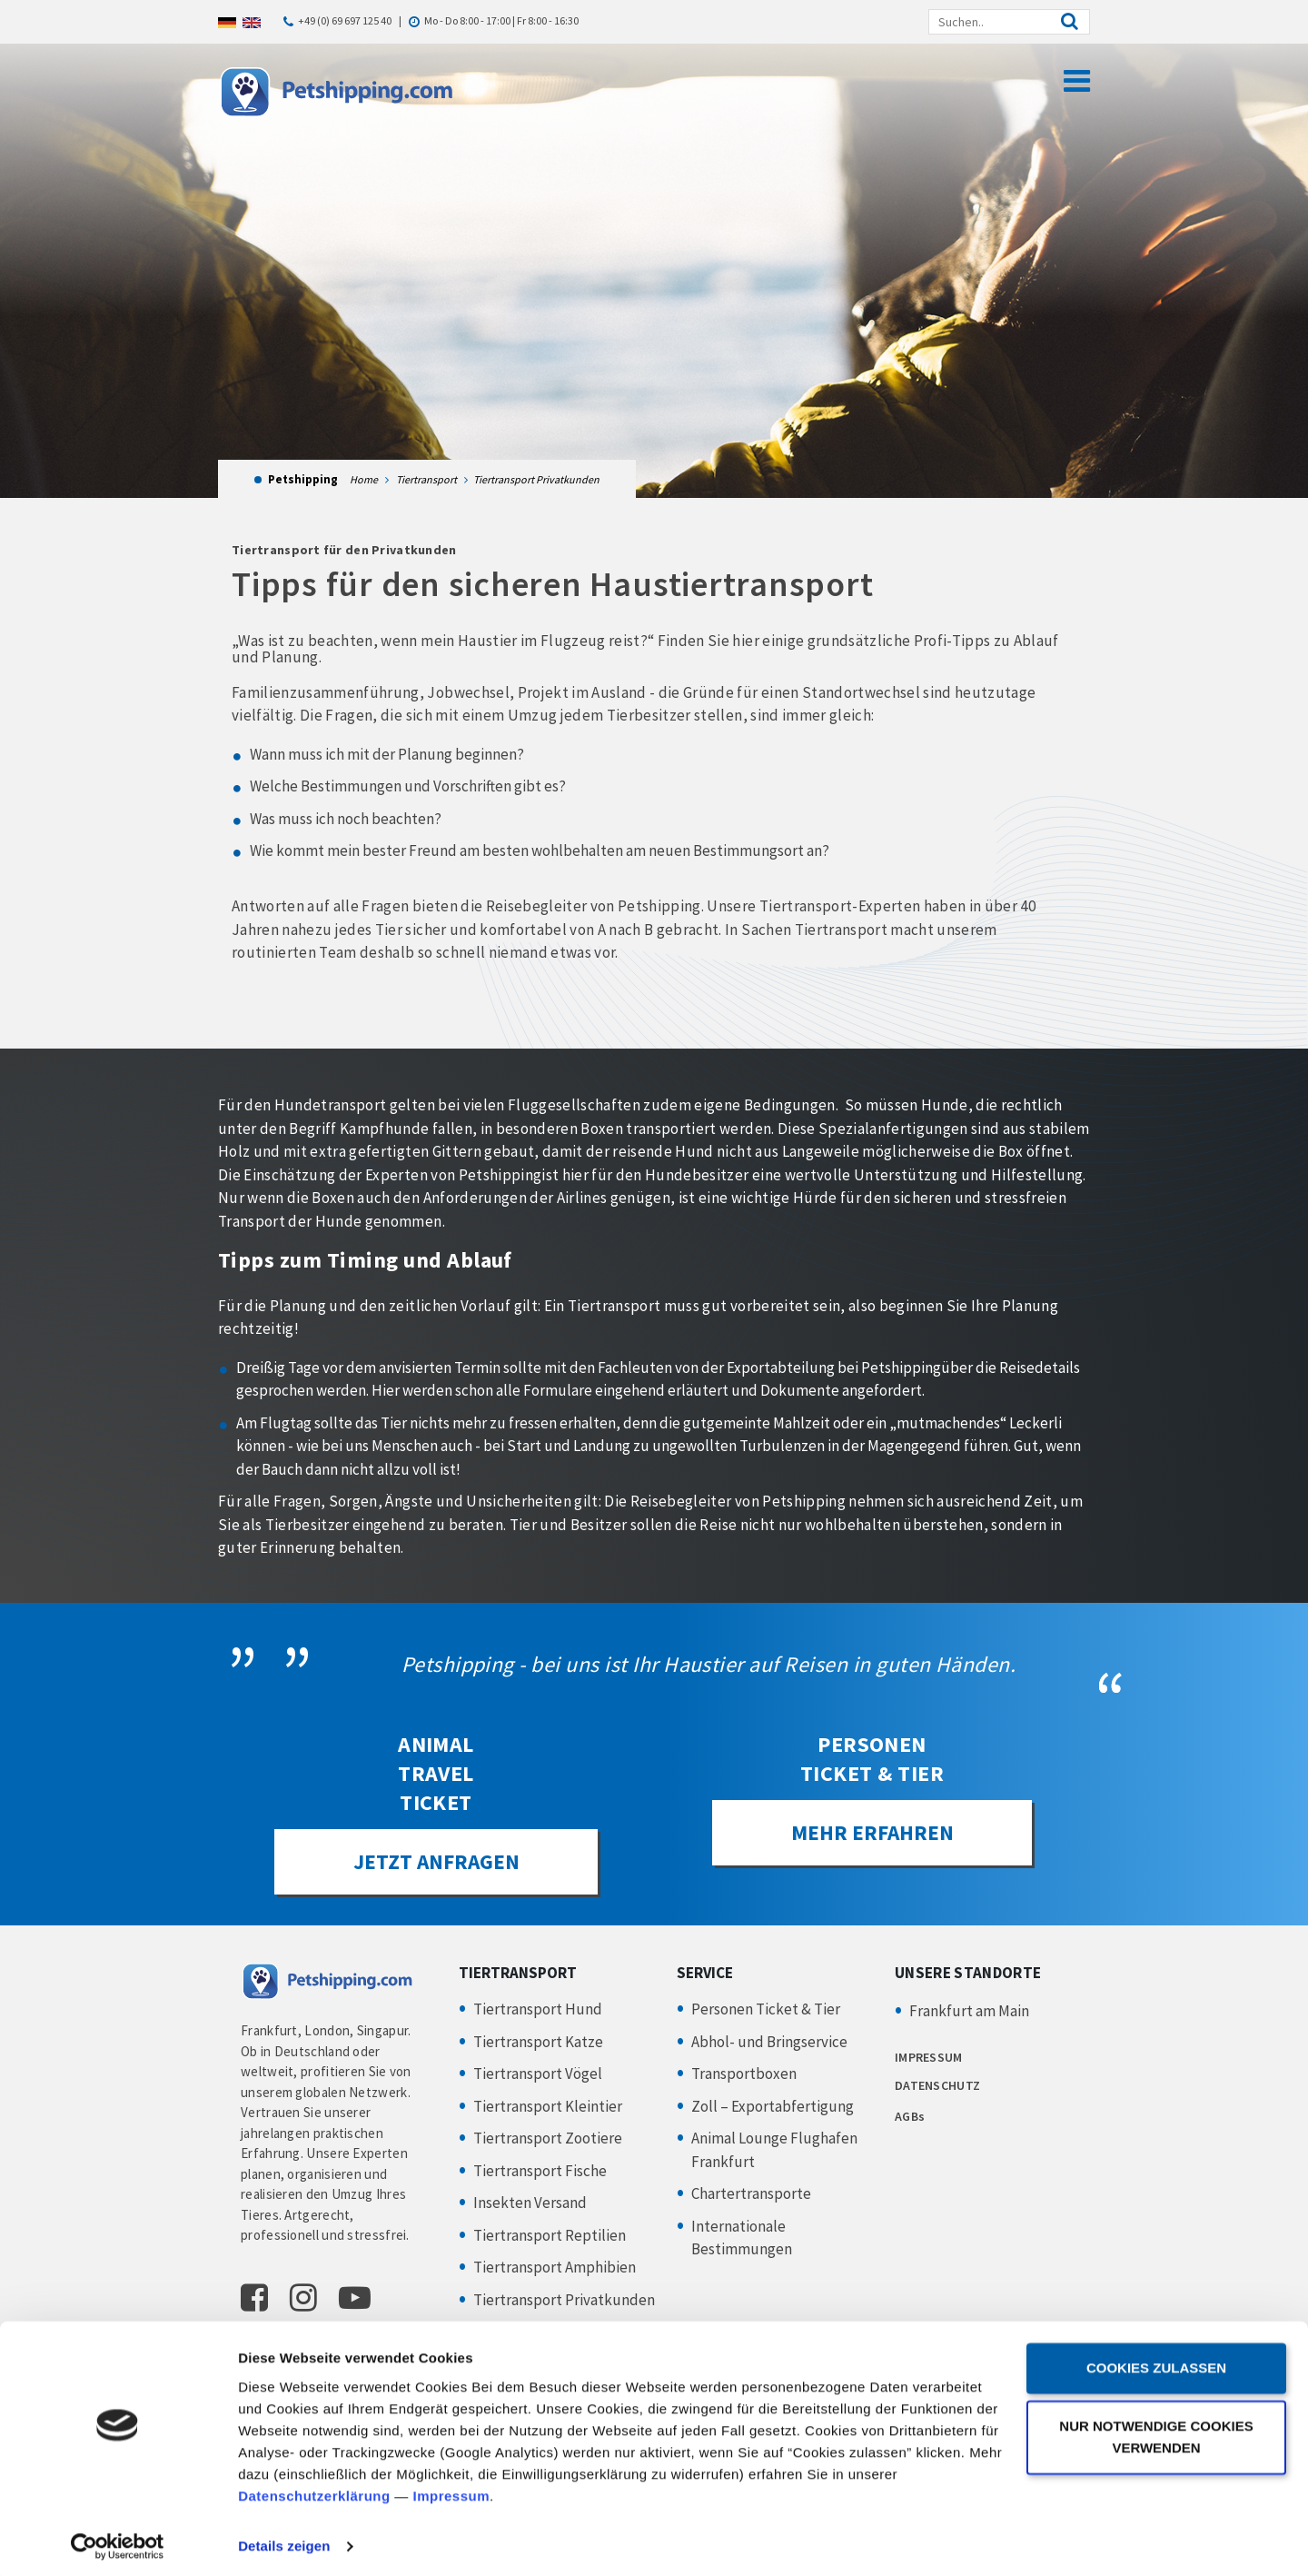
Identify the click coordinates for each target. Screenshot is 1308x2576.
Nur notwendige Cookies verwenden (1156, 2431)
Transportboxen (744, 2074)
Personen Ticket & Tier (765, 2010)
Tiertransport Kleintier (547, 2107)
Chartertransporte (751, 2194)
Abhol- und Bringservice (769, 2043)
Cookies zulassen (1156, 2362)
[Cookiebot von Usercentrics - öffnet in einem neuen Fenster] (117, 2540)
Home (364, 479)
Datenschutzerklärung (314, 2490)
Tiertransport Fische (540, 2172)
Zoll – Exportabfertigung (772, 2107)
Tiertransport (426, 479)
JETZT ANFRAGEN (436, 1862)
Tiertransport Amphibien (554, 2268)
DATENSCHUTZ (937, 2085)
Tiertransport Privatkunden (564, 2301)
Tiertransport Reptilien (549, 2236)
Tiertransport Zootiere (547, 2139)
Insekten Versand (530, 2203)
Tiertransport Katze (538, 2043)
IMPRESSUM (929, 2058)
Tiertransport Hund (537, 2010)
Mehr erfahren (872, 1833)
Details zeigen (284, 2540)
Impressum (451, 2490)
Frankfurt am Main (969, 2012)
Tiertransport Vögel (537, 2074)
